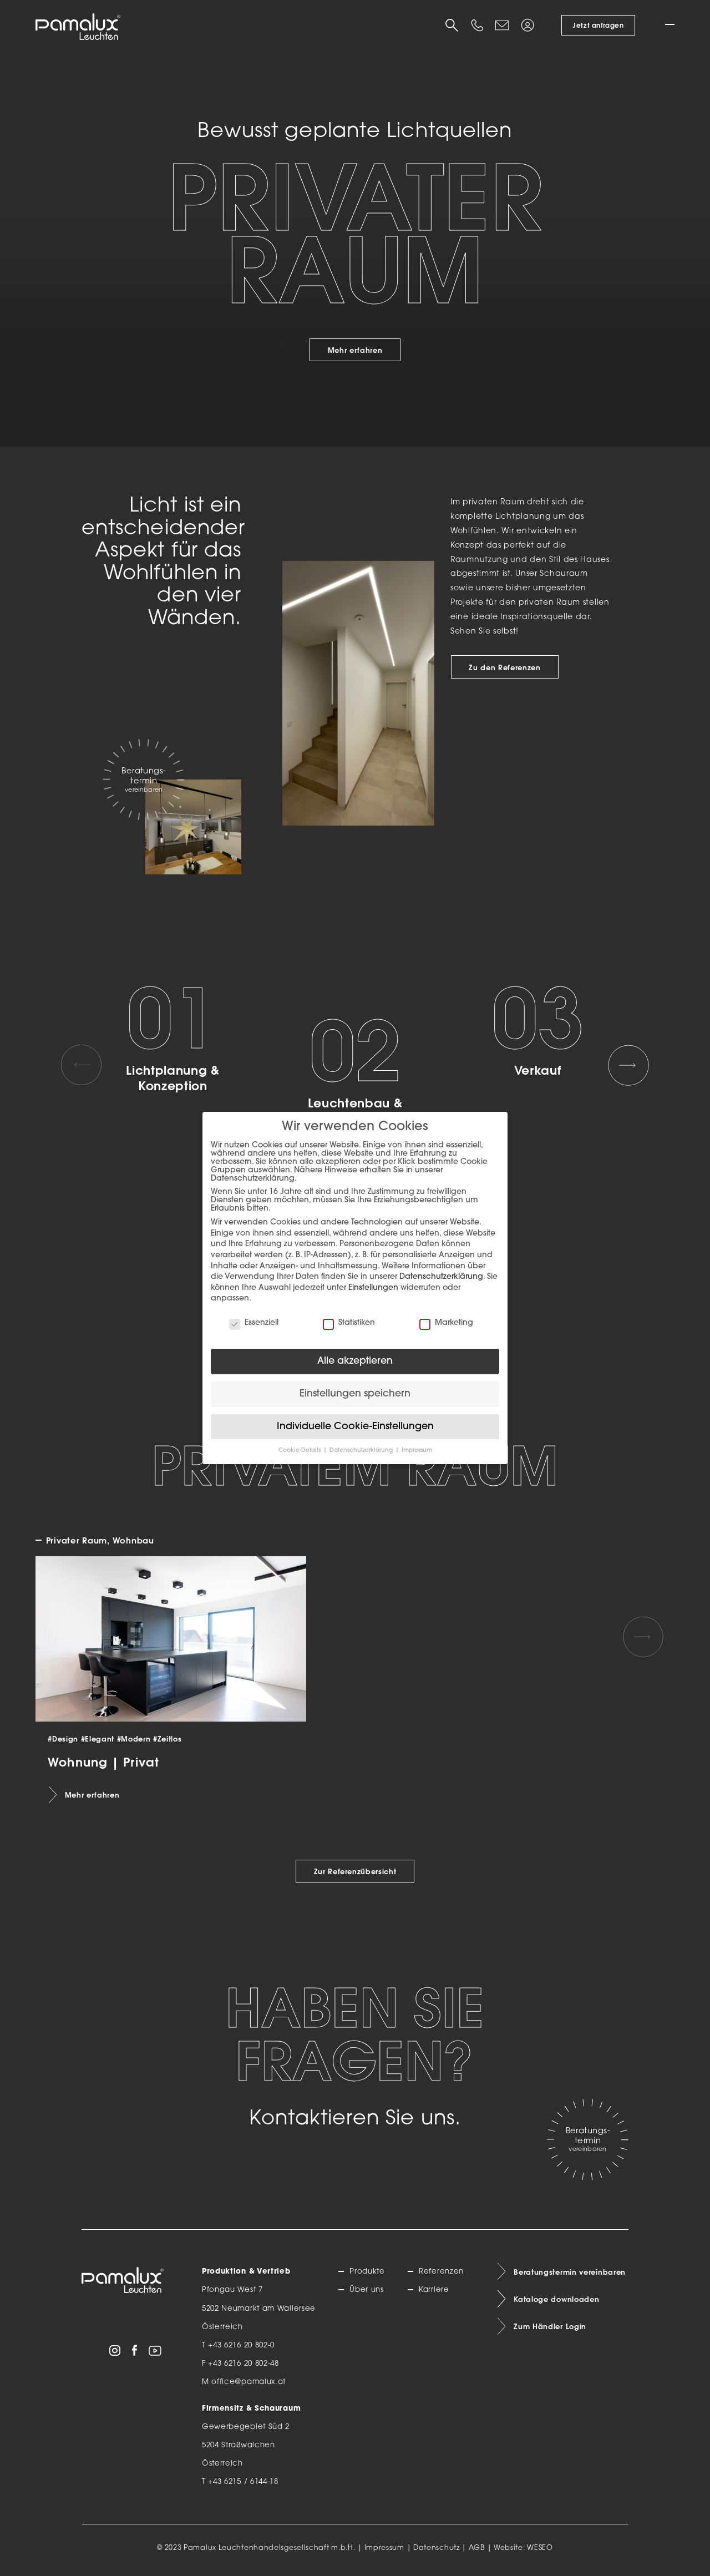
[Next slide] (628, 1065)
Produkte (367, 2271)
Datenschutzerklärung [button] (361, 1451)
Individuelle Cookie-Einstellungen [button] (355, 1426)
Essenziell (253, 1323)
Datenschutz (436, 2548)
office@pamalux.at (248, 2382)
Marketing (446, 1323)
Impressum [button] (417, 1451)
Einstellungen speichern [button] (355, 1394)
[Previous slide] (81, 1065)
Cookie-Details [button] (300, 1451)
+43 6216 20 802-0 (241, 2345)
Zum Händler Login (550, 2326)
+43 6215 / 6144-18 (243, 2482)
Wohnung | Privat (103, 1761)
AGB (477, 2548)
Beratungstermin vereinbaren (570, 2272)
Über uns (366, 2290)
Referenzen (441, 2271)
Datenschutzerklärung (441, 1277)
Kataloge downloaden (556, 2299)
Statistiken (349, 1323)
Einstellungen (373, 1288)
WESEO (540, 2548)
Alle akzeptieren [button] (355, 1361)
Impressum (384, 2548)
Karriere (434, 2290)
